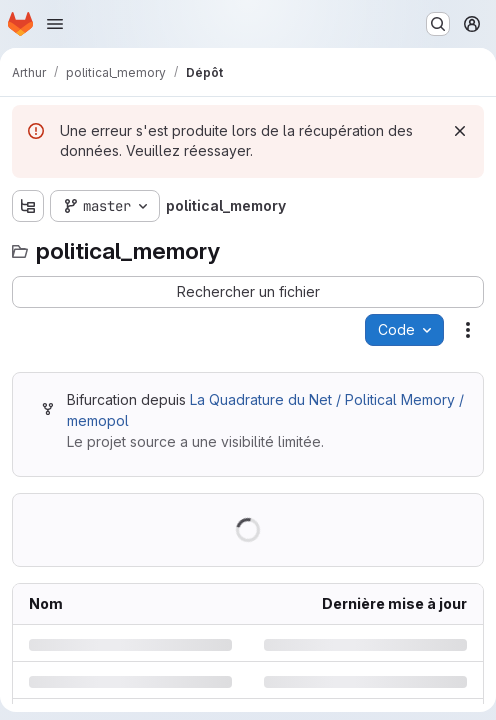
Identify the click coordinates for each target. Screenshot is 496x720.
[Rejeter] (460, 131)
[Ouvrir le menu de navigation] (55, 24)
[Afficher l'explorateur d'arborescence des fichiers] (28, 206)
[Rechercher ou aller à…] (438, 24)
